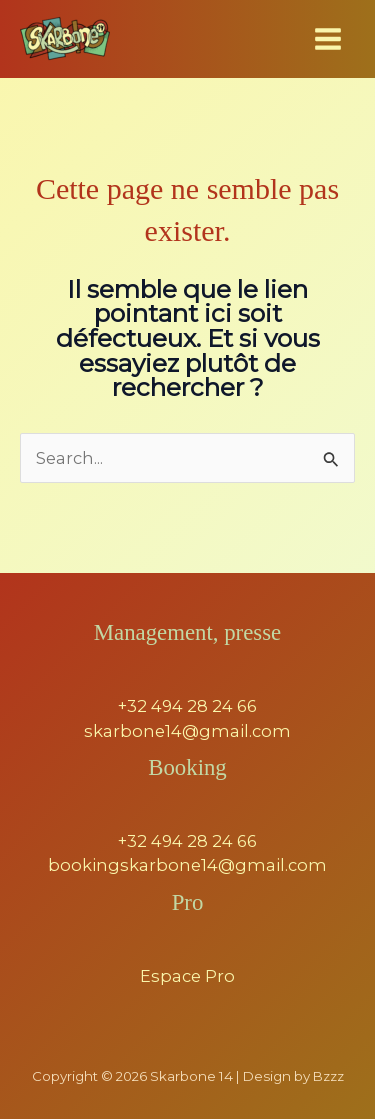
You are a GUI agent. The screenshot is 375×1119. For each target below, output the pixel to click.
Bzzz (328, 1076)
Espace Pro (187, 976)
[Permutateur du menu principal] (327, 39)
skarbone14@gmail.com (187, 731)
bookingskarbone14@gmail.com (187, 865)
